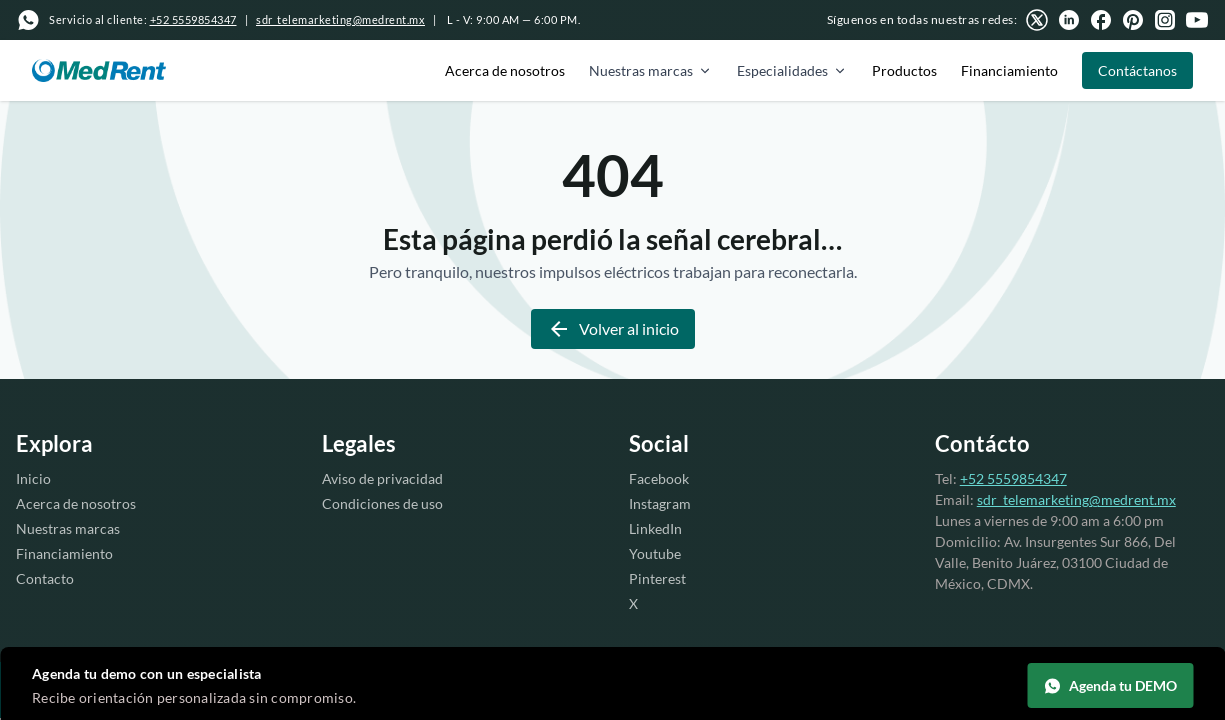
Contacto (45, 578)
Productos (904, 70)
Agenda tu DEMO (1110, 686)
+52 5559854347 (1013, 478)
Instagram (660, 503)
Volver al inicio (613, 329)
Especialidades (792, 70)
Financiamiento (1009, 70)
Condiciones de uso (382, 503)
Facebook (659, 478)
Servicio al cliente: (143, 19)
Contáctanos (1137, 70)
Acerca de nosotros (505, 70)
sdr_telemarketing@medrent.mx (340, 19)
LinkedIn (655, 528)
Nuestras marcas (651, 70)
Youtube (655, 553)
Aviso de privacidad (382, 478)
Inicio (33, 478)
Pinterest (657, 578)
